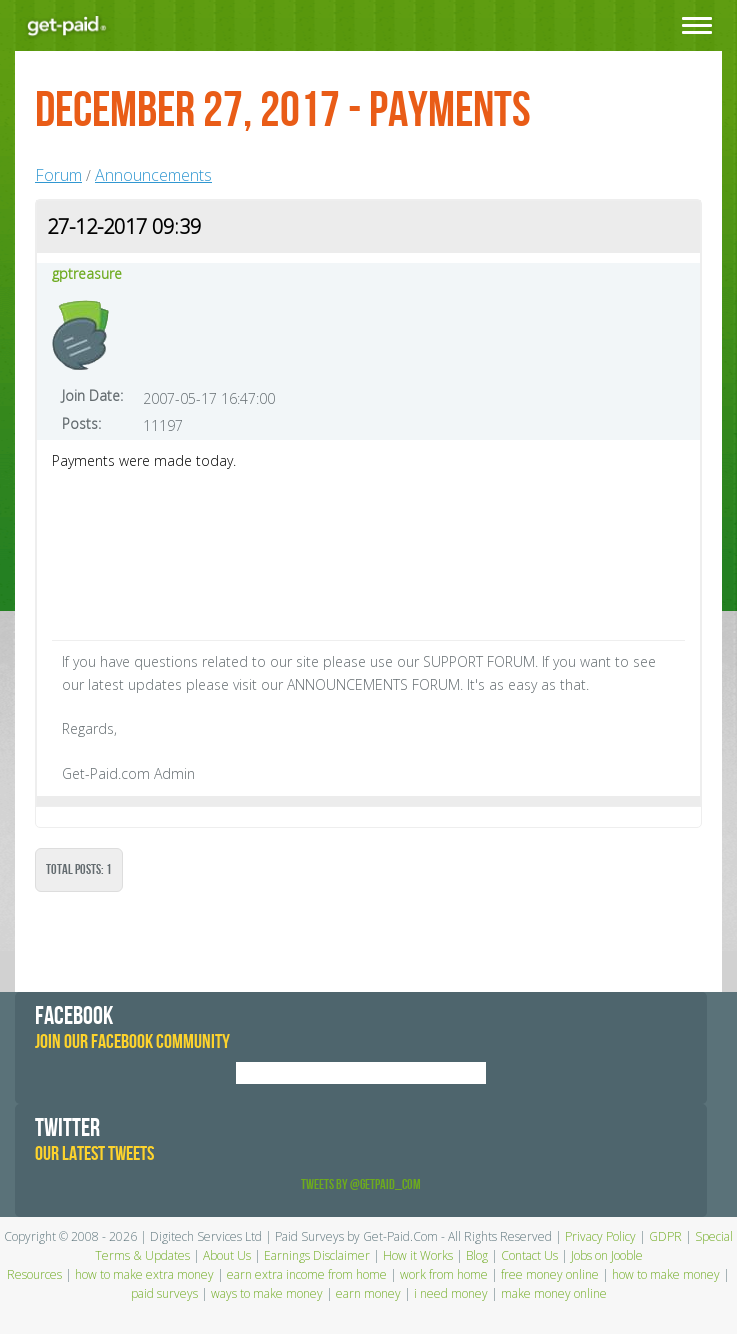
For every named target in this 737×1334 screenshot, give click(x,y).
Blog (477, 1255)
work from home (444, 1274)
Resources (34, 1274)
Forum (58, 175)
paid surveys (164, 1293)
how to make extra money (144, 1274)
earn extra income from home (307, 1274)
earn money (368, 1293)
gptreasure (87, 273)
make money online (554, 1293)
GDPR (665, 1236)
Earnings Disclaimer (317, 1255)
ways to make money (267, 1293)
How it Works (418, 1255)
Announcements (153, 175)
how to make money (666, 1274)
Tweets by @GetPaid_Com (361, 1184)
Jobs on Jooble (607, 1255)
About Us (227, 1255)
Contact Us (529, 1255)
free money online (550, 1274)
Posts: (81, 423)
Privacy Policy (600, 1236)
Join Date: (92, 395)
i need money (451, 1293)
